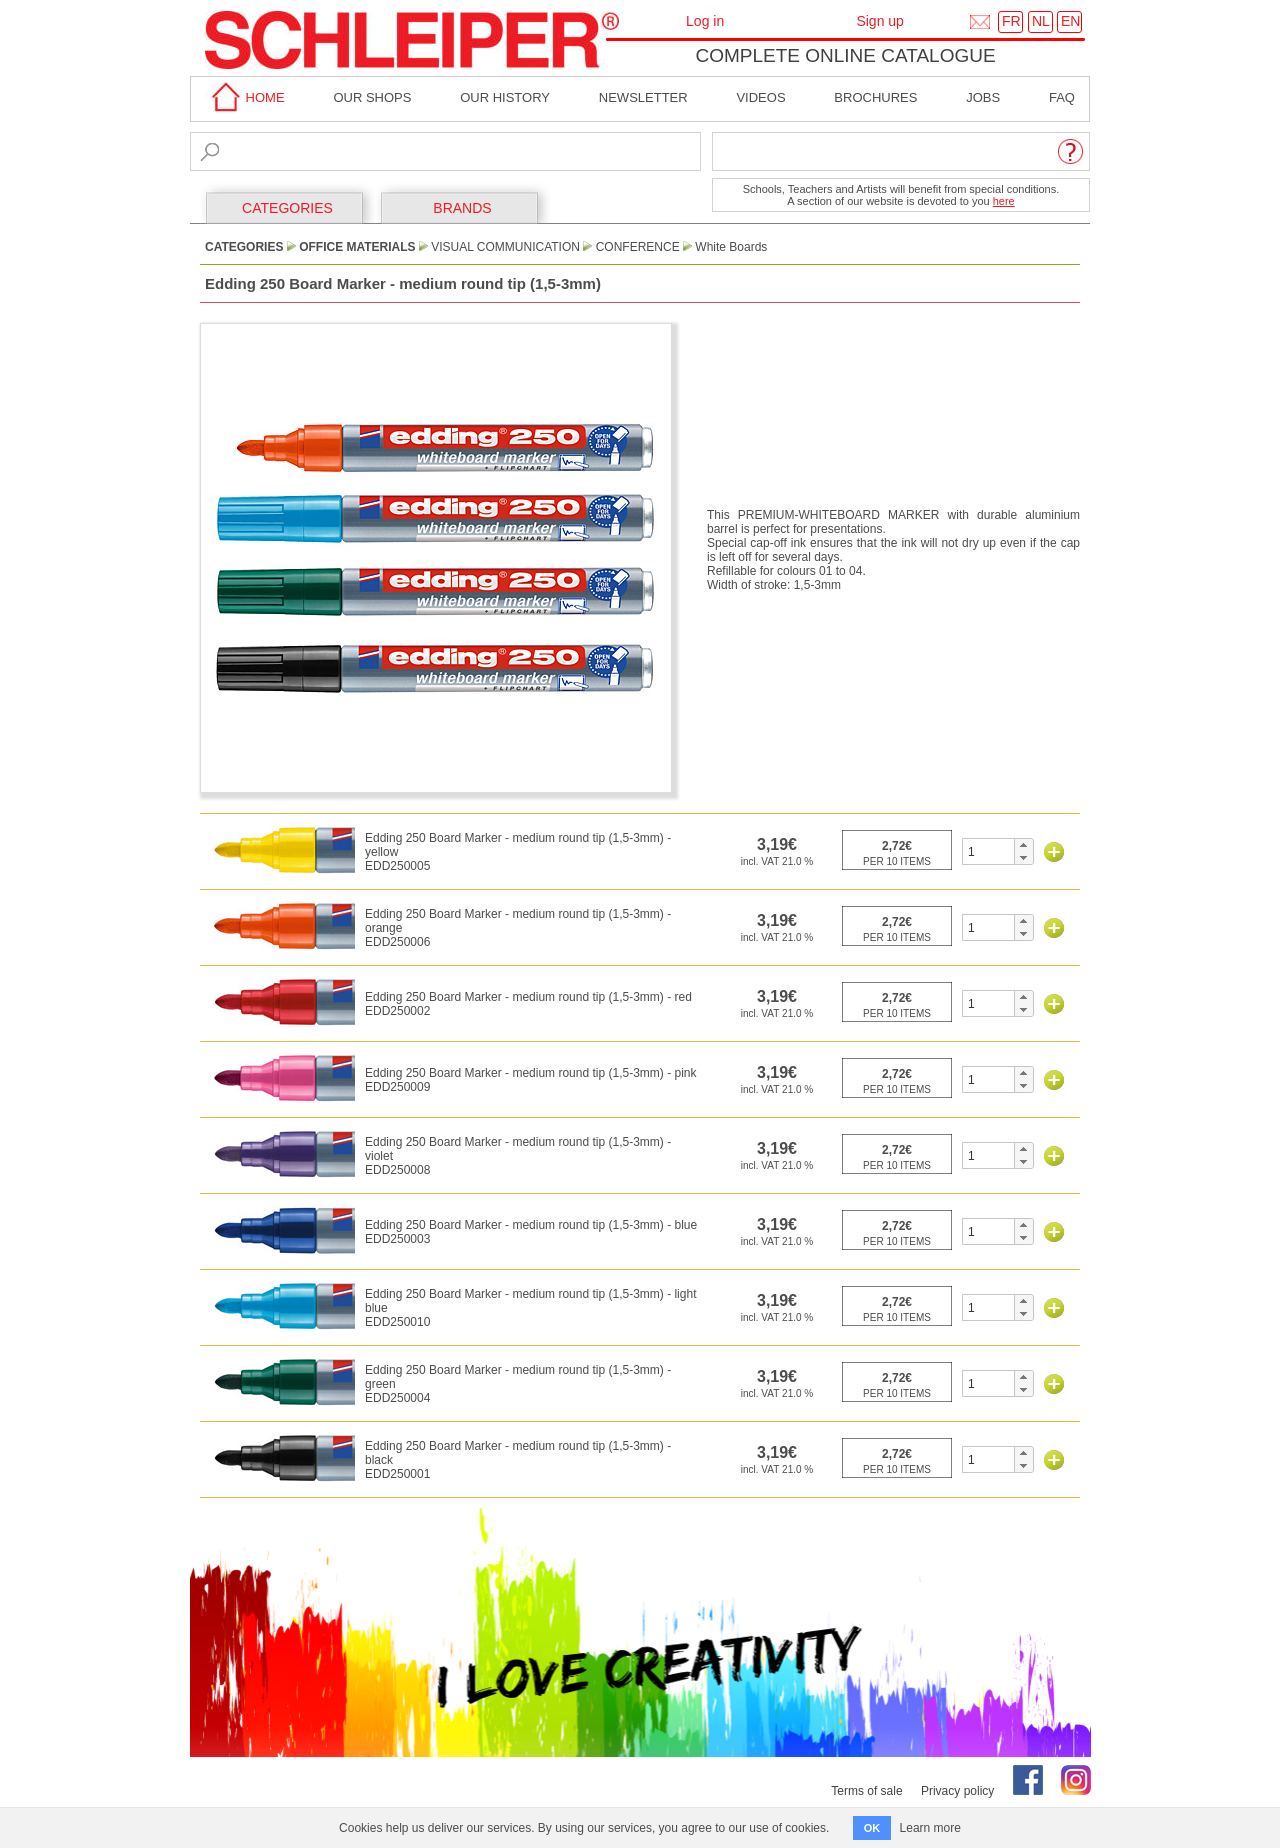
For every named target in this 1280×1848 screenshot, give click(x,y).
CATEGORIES (287, 208)
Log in (705, 21)
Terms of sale (866, 1791)
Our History (505, 97)
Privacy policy (957, 1791)
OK (872, 1828)
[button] (1023, 845)
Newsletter (643, 97)
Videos (760, 97)
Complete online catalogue (845, 55)
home (245, 97)
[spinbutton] (988, 851)
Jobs (983, 97)
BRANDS (462, 208)
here (1004, 201)
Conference (638, 247)
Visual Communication (505, 247)
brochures (875, 97)
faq (1062, 97)
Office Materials (357, 247)
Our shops (372, 97)
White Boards (731, 247)
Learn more (930, 1828)
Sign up (879, 21)
